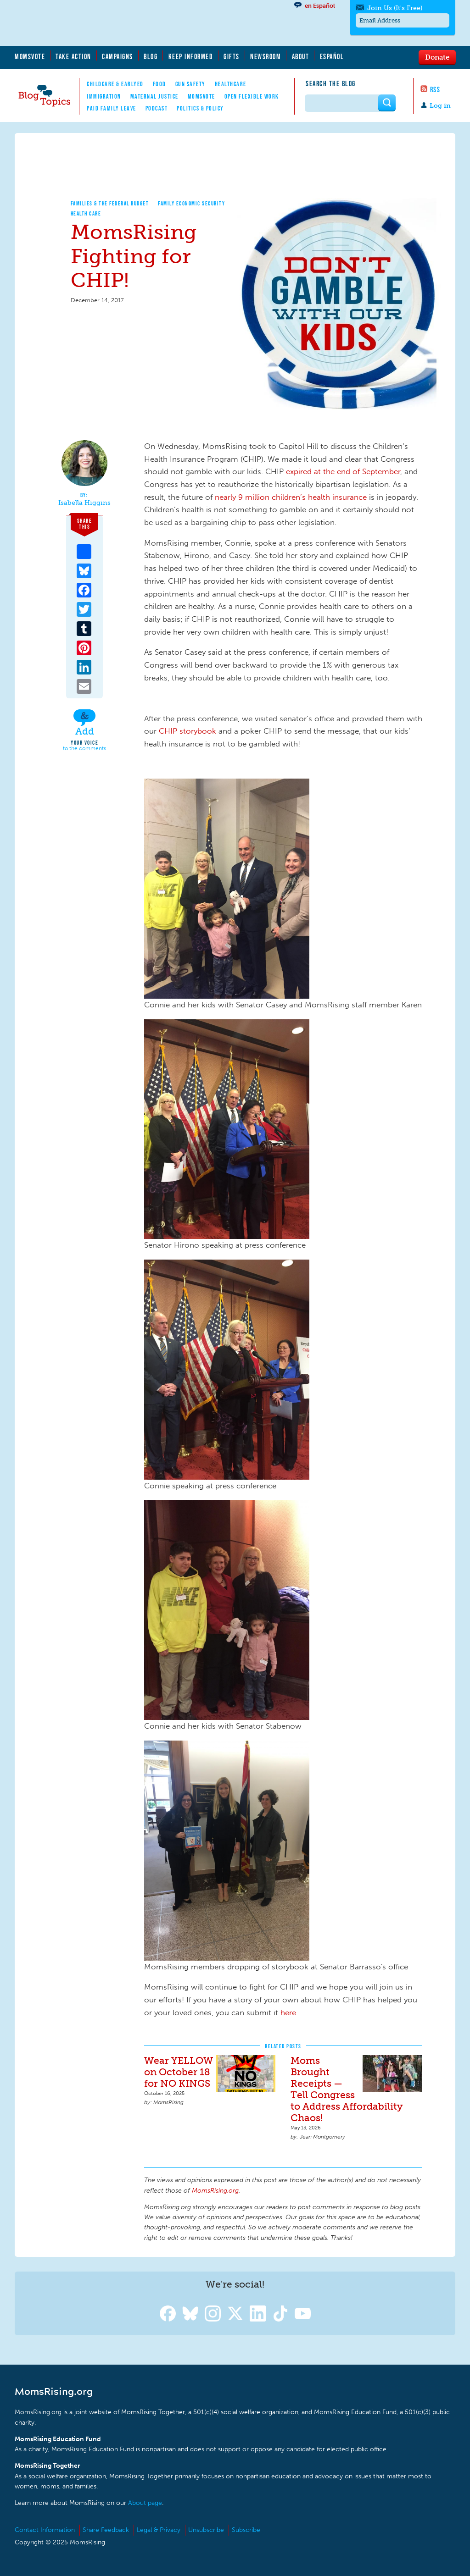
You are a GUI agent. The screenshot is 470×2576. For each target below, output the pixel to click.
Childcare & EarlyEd (115, 84)
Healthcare (230, 84)
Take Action (73, 56)
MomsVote (30, 56)
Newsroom (265, 56)
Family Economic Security (191, 203)
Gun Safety (190, 84)
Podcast (156, 108)
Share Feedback (106, 2530)
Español (332, 56)
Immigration (104, 96)
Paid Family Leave (111, 108)
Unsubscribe (206, 2530)
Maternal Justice (154, 96)
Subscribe (246, 2530)
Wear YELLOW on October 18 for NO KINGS (178, 2072)
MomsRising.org (104, 23)
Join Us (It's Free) (394, 8)
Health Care (86, 213)
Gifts (232, 56)
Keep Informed (190, 56)
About (300, 56)
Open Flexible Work (251, 96)
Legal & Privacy (158, 2530)
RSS (435, 89)
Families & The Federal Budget (110, 203)
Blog (150, 56)
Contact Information (45, 2530)
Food (159, 84)
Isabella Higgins (84, 503)
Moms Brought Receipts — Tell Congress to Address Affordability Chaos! (347, 2089)
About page (145, 2503)
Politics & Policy (200, 108)
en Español (320, 5)
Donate (437, 57)
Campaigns (117, 56)
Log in (440, 106)
